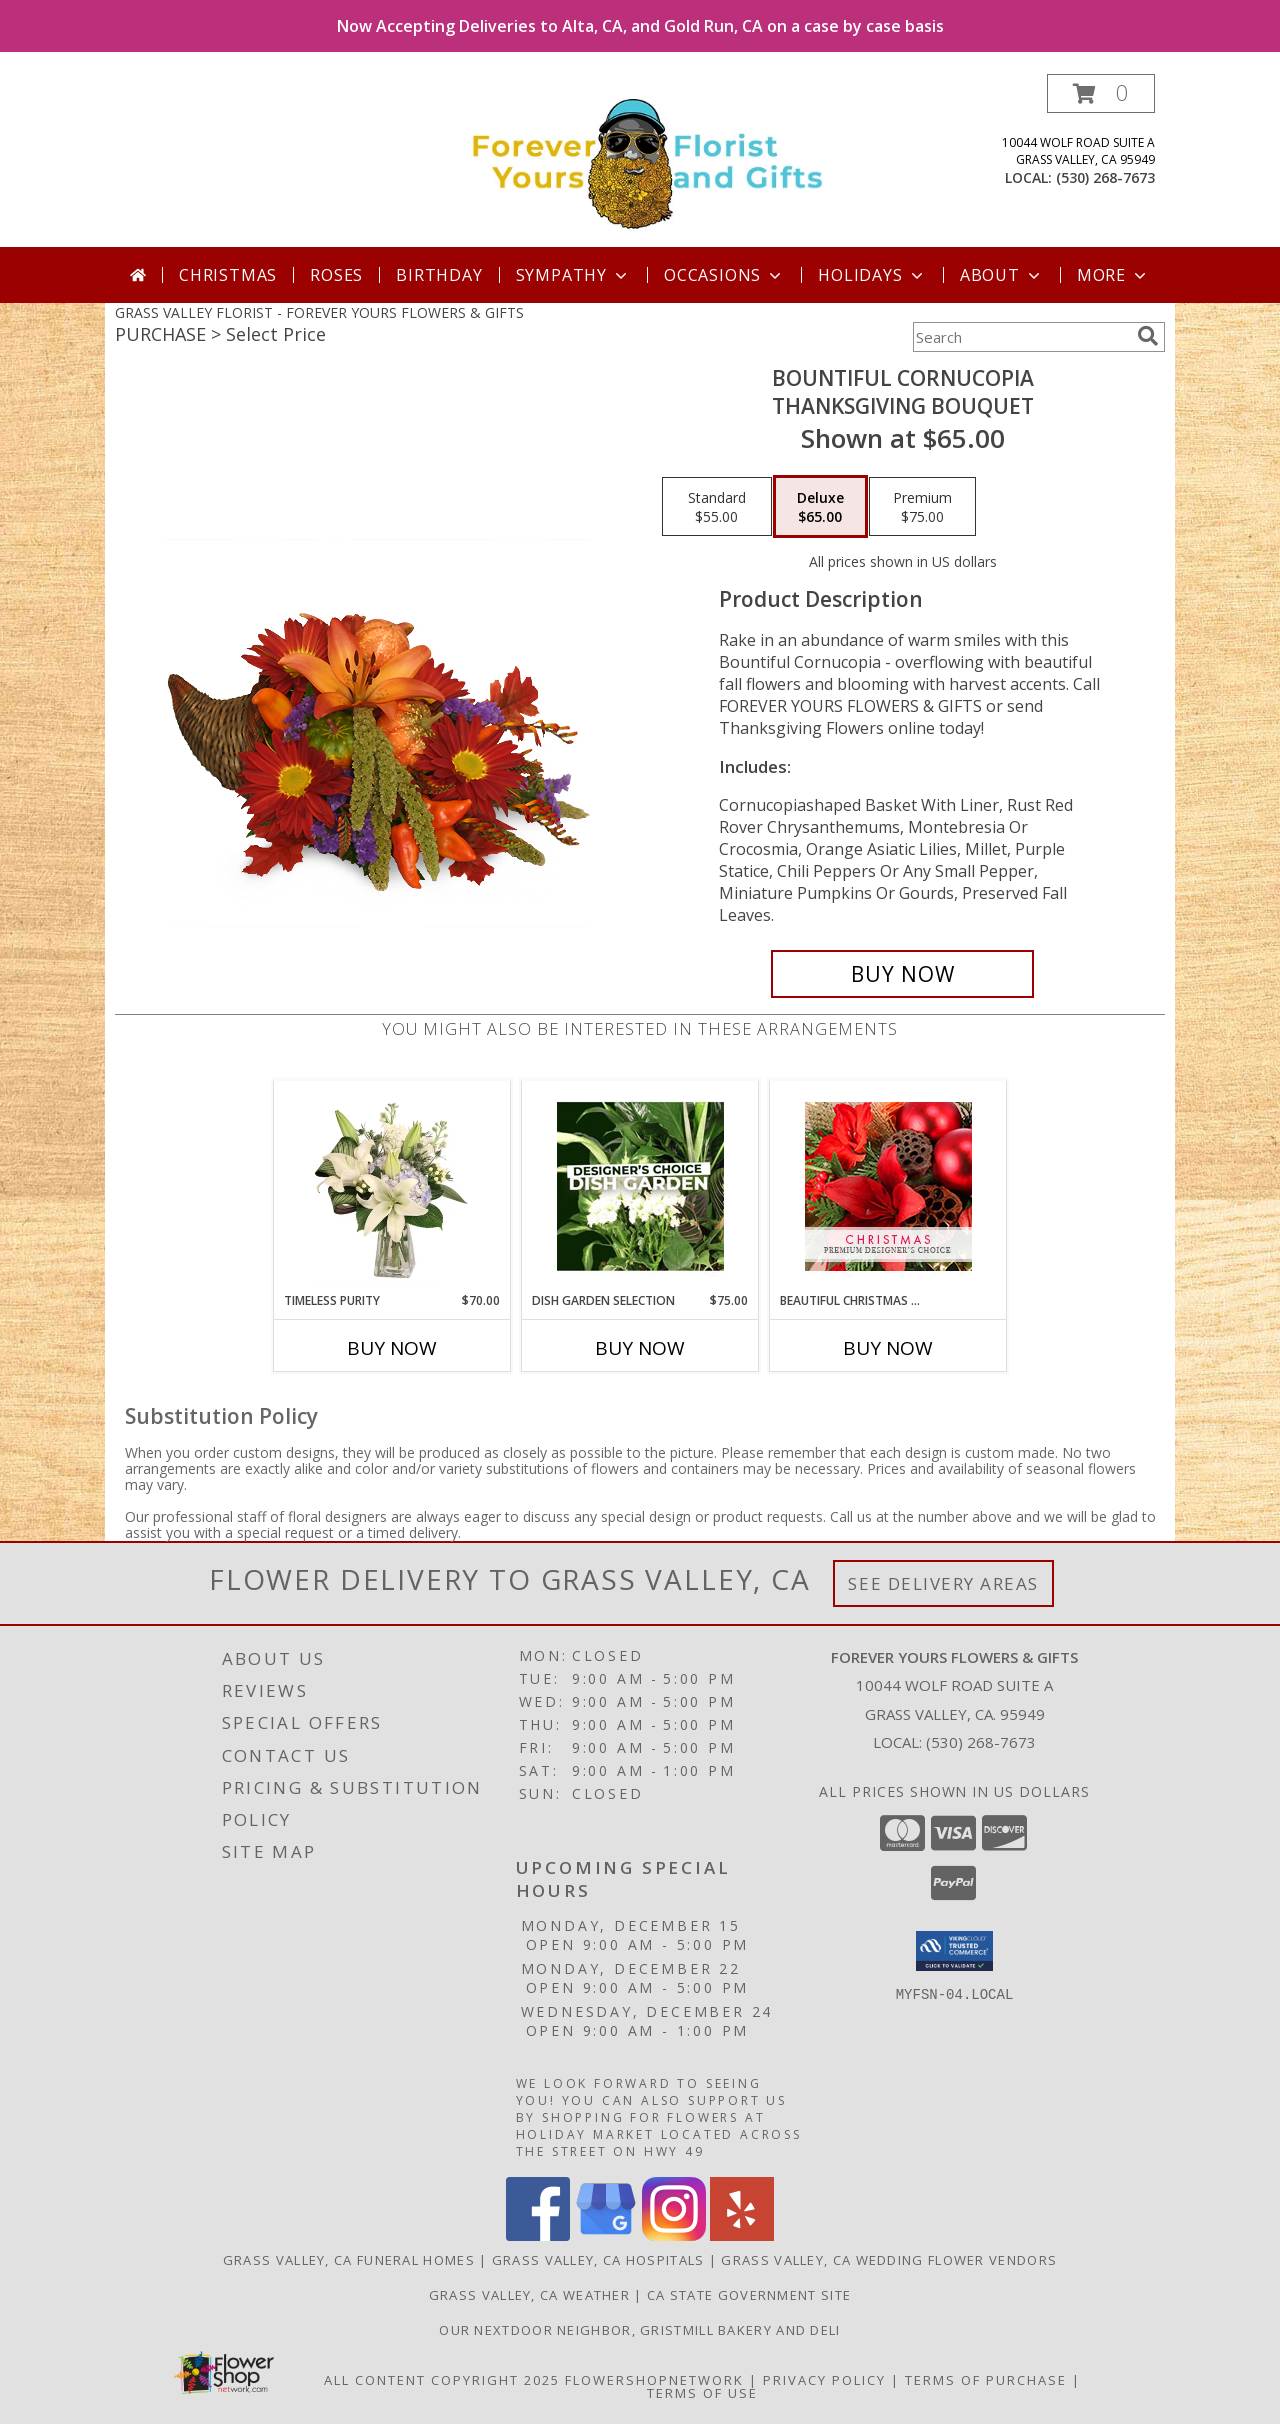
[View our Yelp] (742, 2235)
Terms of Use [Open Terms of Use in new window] (702, 2393)
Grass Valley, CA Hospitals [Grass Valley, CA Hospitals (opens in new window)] (598, 2260)
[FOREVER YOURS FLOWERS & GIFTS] (647, 160)
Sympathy (573, 275)
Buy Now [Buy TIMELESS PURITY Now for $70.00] (392, 1348)
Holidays (872, 275)
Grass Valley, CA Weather (529, 2295)
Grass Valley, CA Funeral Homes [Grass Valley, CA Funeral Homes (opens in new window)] (349, 2260)
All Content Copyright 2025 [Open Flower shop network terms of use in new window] (442, 2380)
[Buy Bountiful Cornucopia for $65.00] (902, 974)
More (1113, 275)
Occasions (724, 275)
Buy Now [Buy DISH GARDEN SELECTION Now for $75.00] (640, 1348)
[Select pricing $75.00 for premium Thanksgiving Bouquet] (922, 507)
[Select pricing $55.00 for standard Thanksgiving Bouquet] (717, 507)
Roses (336, 275)
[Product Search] (1021, 337)
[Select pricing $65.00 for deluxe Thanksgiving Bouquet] (820, 507)
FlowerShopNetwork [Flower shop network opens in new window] (654, 2380)
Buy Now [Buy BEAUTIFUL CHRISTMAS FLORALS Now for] (888, 1348)
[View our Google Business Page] (606, 2235)
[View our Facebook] (538, 2235)
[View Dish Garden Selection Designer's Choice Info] (640, 1186)
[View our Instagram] (674, 2235)
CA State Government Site (749, 2295)
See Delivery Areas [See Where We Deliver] (943, 1583)
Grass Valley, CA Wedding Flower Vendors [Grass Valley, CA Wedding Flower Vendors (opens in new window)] (889, 2260)
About (1002, 275)
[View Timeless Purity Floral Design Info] (392, 1186)
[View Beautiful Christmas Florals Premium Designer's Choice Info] (888, 1186)
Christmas (228, 275)
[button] (1101, 93)
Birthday (439, 275)
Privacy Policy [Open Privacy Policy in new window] (824, 2380)
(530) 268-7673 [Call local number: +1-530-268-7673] (1105, 177)
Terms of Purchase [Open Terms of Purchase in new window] (986, 2380)
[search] (1148, 336)
